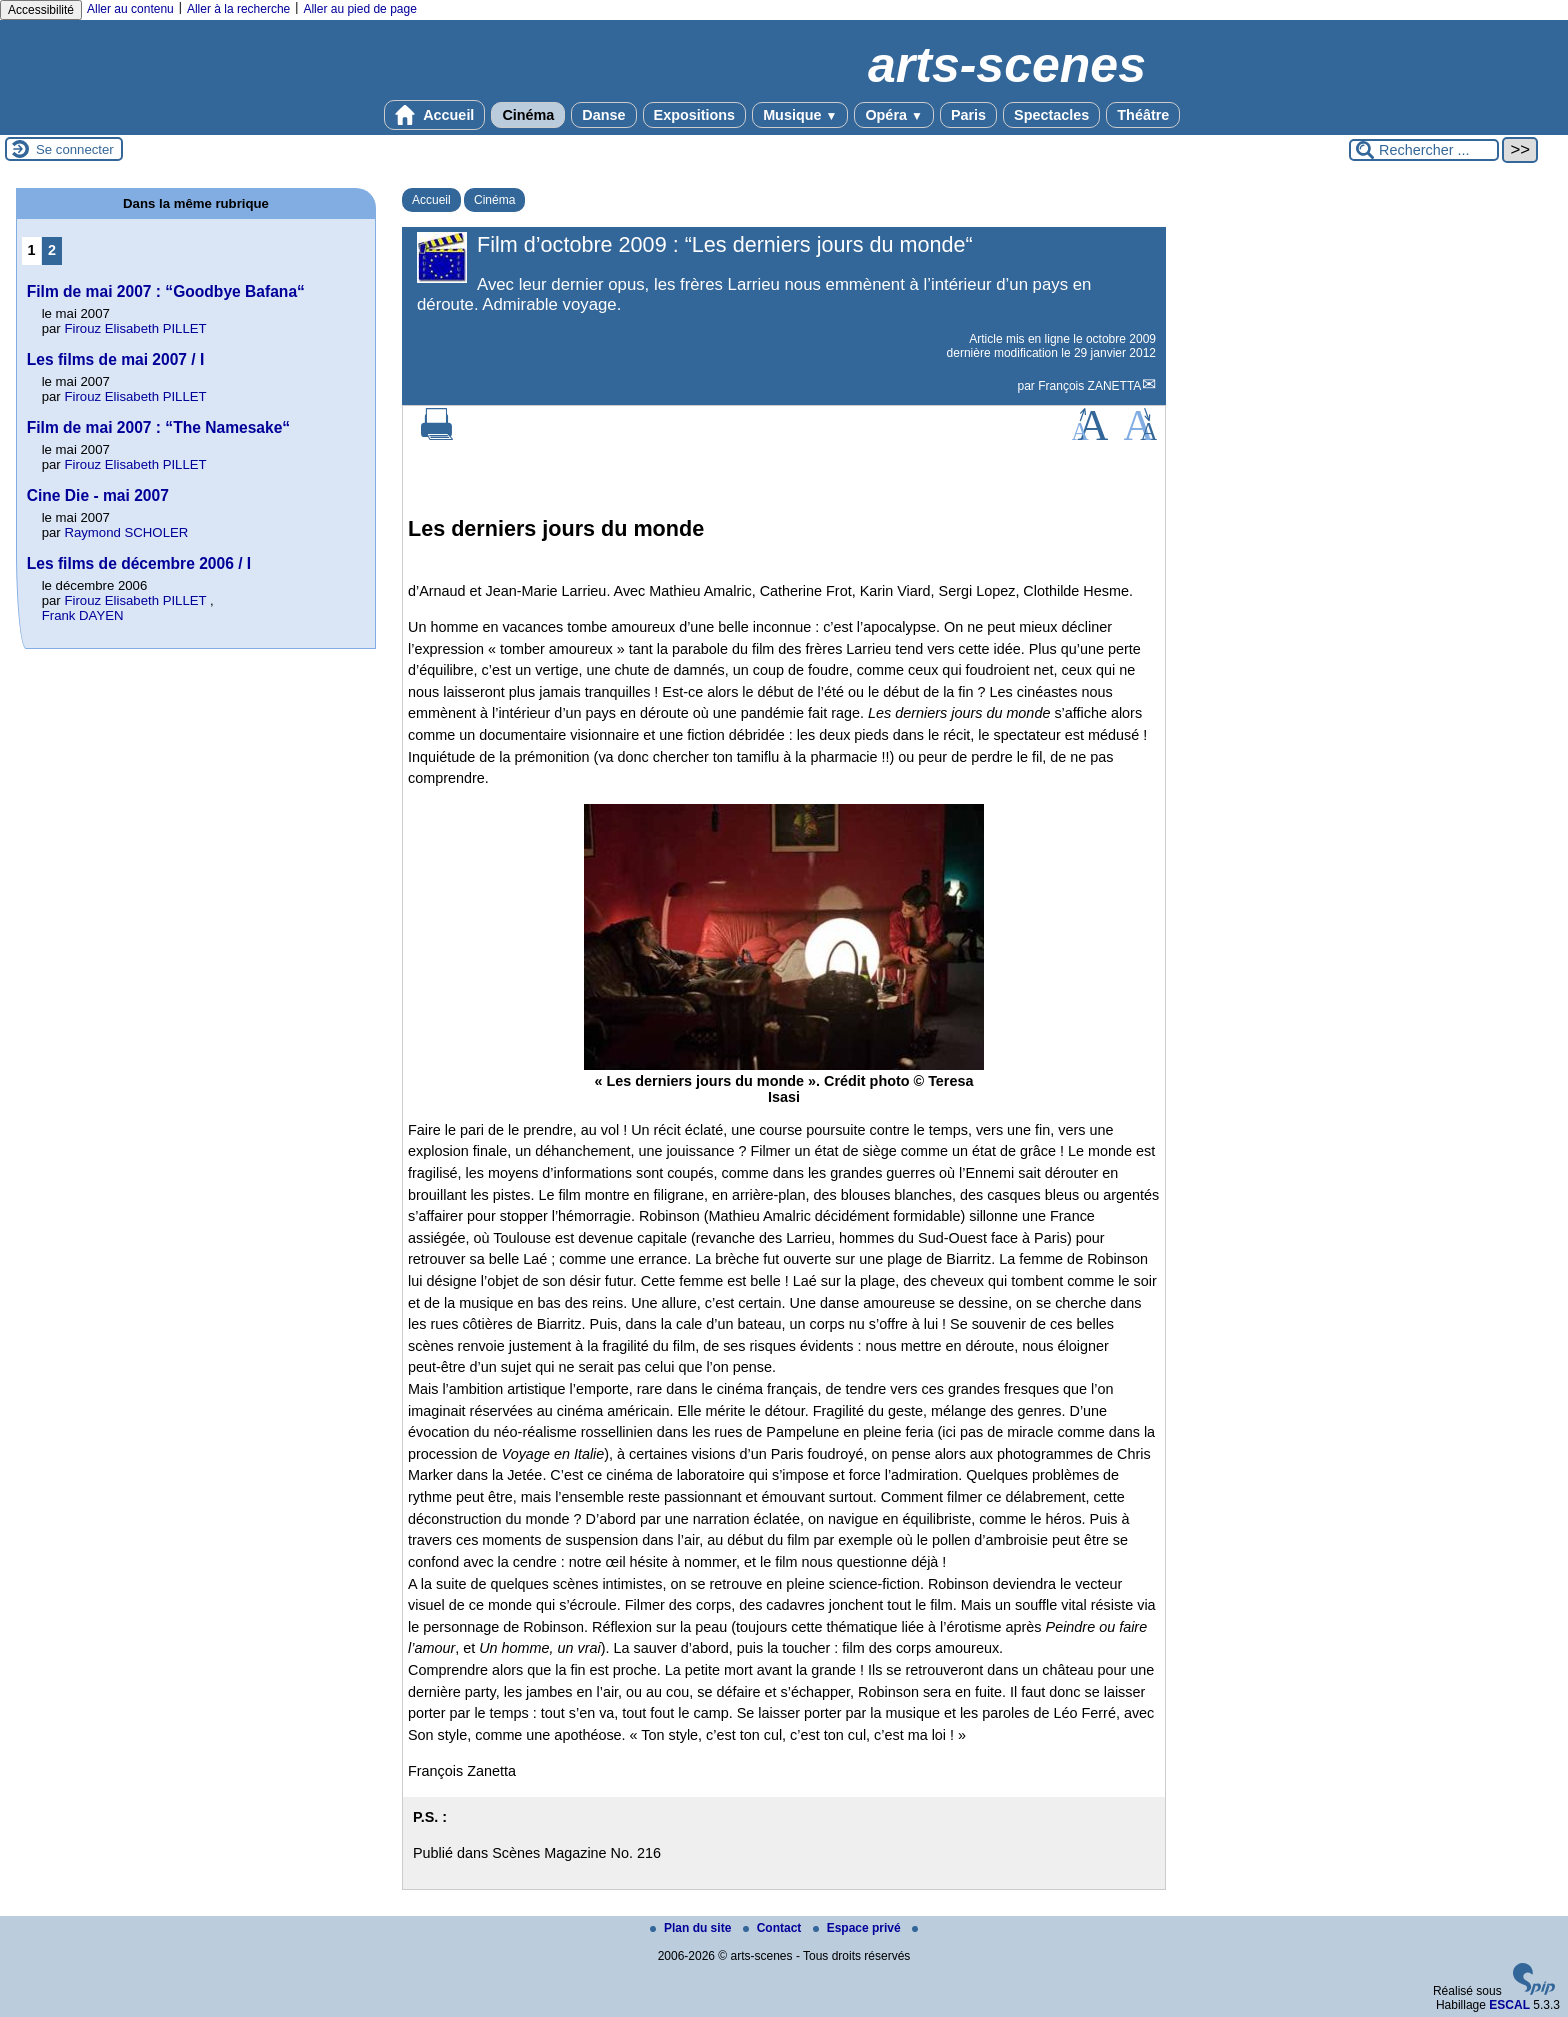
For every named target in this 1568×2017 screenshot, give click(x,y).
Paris (968, 115)
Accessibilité (41, 10)
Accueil (435, 115)
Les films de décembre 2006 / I (139, 563)
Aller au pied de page (359, 9)
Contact (774, 1928)
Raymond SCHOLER (126, 532)
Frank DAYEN (83, 615)
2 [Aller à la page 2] (52, 250)
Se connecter (75, 149)
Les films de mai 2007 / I (116, 359)
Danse (603, 115)
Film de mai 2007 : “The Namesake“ (158, 427)
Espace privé (858, 1928)
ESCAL (1509, 2005)
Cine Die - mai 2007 (98, 495)
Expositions (695, 115)
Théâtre (1143, 115)
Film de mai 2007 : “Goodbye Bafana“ (166, 291)
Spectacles (1051, 115)
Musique (800, 115)
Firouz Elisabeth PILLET (135, 328)
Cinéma (528, 115)
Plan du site (692, 1928)
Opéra (893, 115)
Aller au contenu (130, 9)
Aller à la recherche (238, 9)
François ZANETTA (1089, 386)
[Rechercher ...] (1424, 150)
